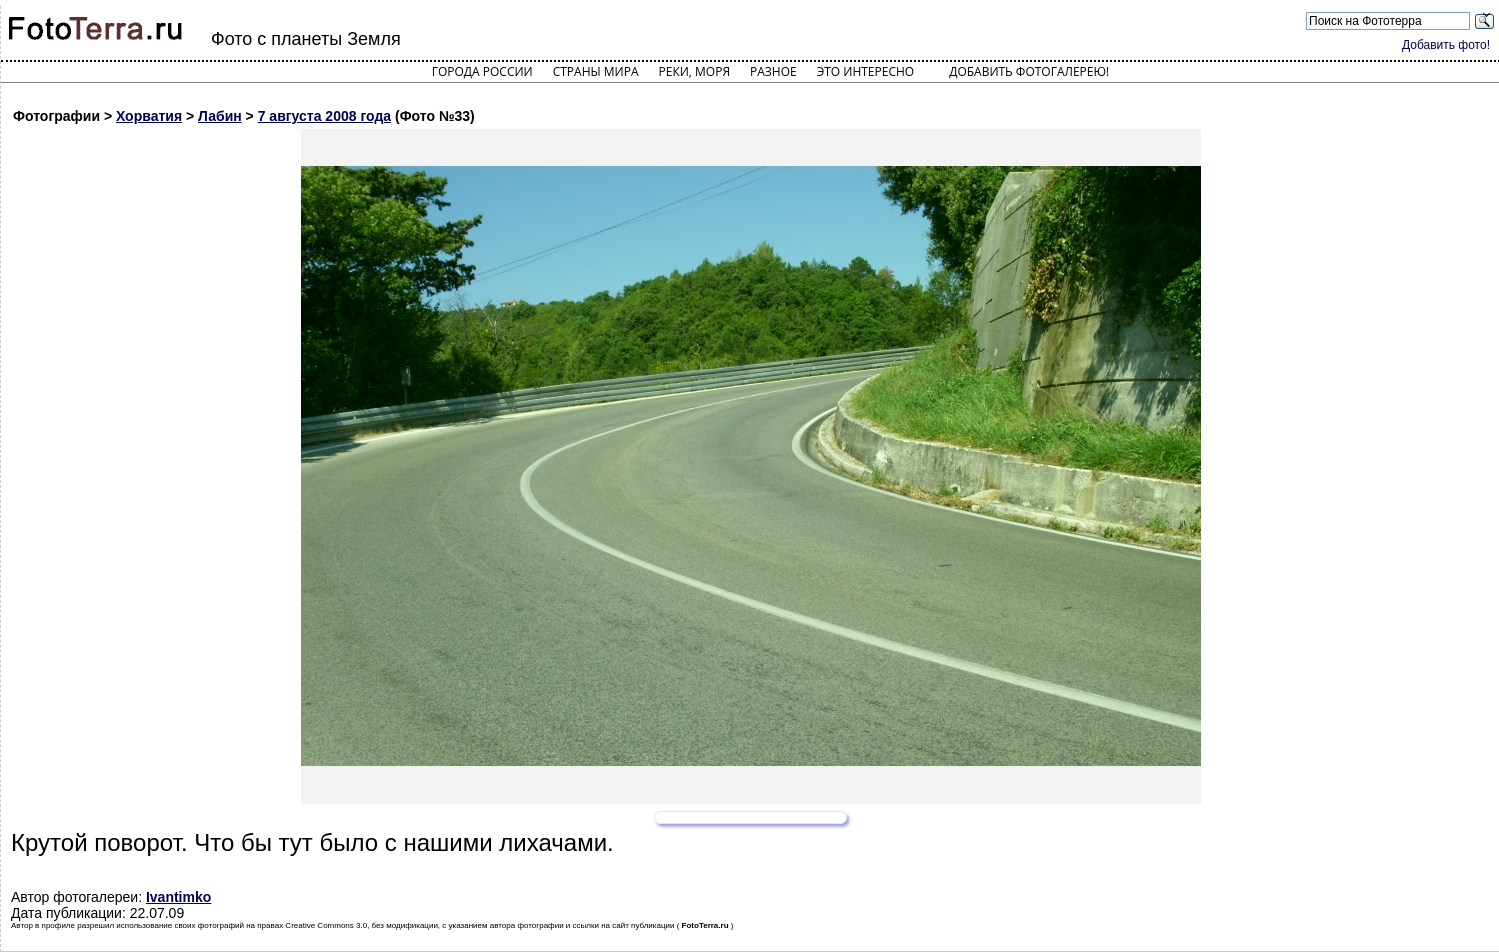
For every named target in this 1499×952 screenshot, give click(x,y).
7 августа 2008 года (324, 116)
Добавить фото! (1446, 45)
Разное (773, 71)
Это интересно (866, 71)
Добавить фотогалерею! (1029, 71)
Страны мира (596, 71)
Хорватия (149, 116)
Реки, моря (694, 71)
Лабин (220, 116)
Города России (482, 71)
